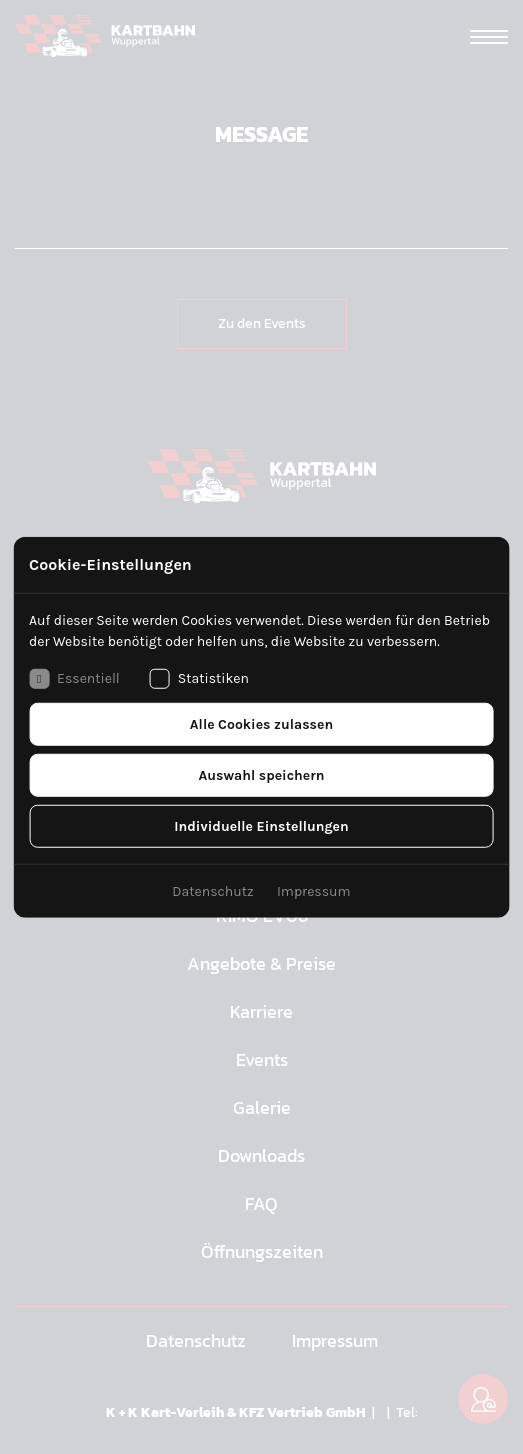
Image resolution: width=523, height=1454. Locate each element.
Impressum (314, 890)
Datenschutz (212, 890)
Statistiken (199, 678)
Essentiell (74, 678)
